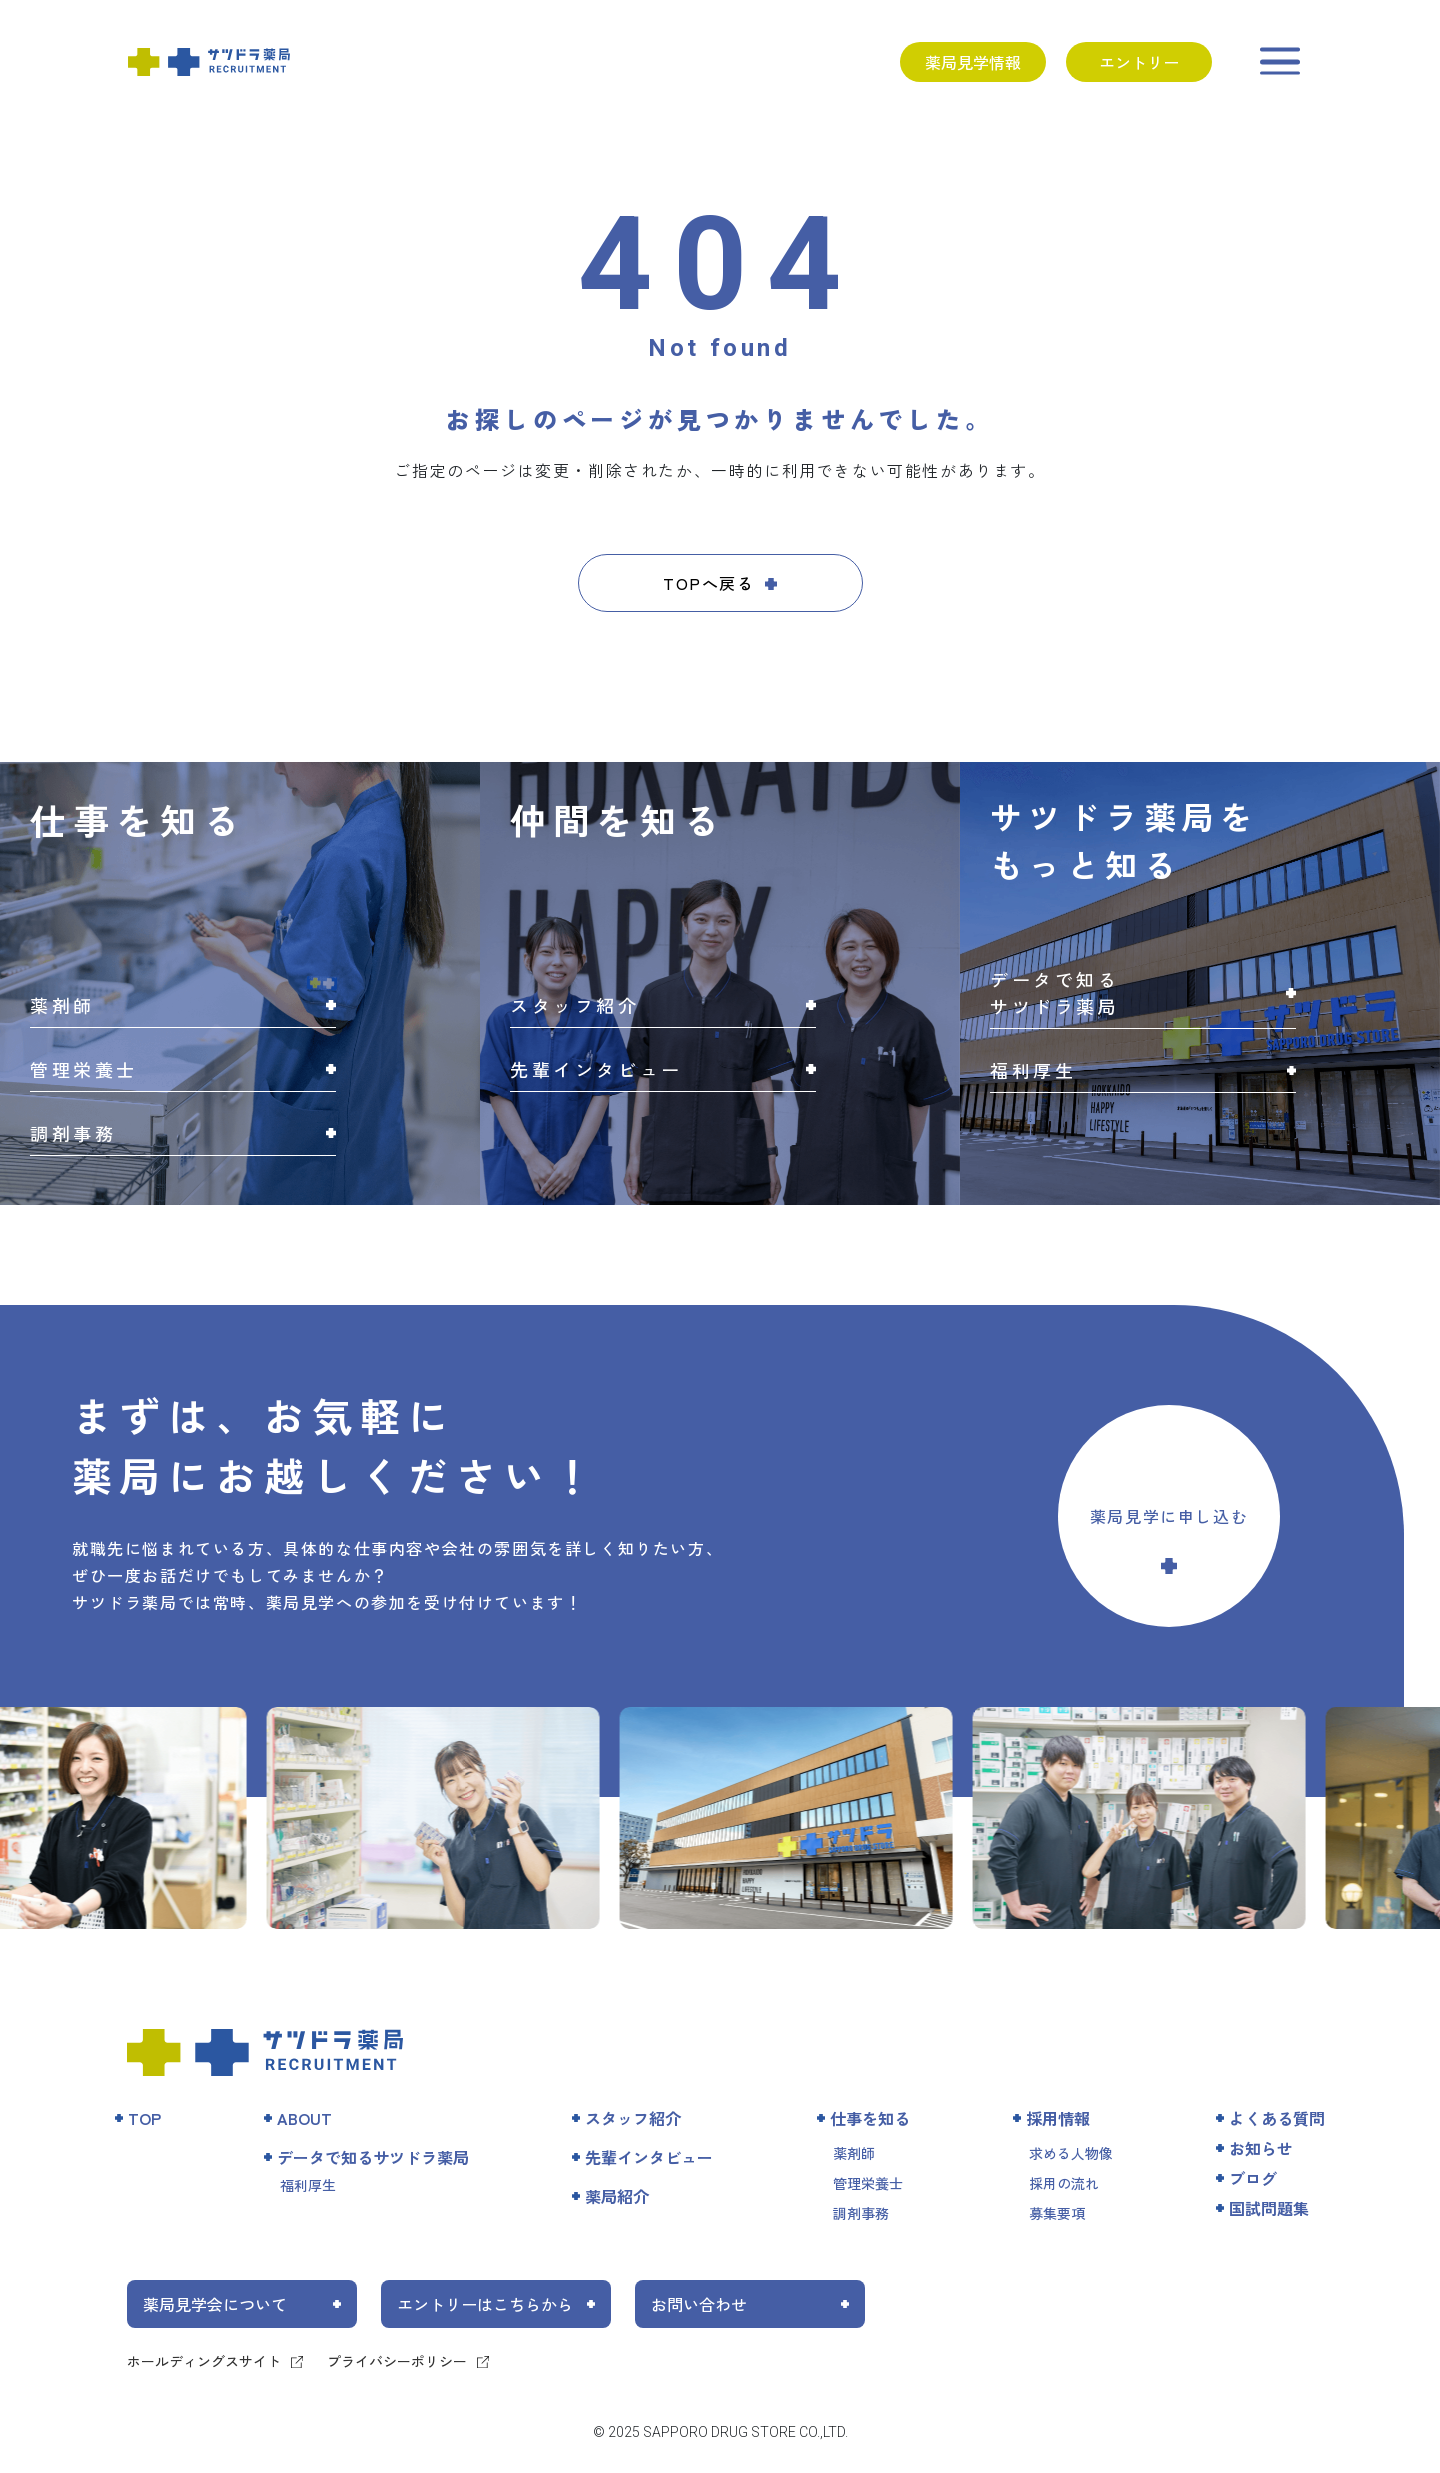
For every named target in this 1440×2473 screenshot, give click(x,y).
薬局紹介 (617, 2196)
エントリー (1139, 62)
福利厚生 (308, 2185)
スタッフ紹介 (633, 2118)
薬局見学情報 (973, 62)
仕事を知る (870, 2118)
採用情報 (1058, 2118)
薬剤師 (854, 2153)
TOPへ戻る (709, 583)
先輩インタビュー (649, 2157)
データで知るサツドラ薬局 (373, 2157)
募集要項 (1057, 2213)
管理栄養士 (868, 2183)
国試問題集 (1269, 2208)
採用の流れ (1064, 2183)
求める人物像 (1071, 2153)
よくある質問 (1277, 2118)
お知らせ (1261, 2148)
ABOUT (304, 2118)
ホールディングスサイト (204, 2361)
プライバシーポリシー (397, 2361)
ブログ (1253, 2178)
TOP (144, 2118)
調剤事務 (861, 2213)
